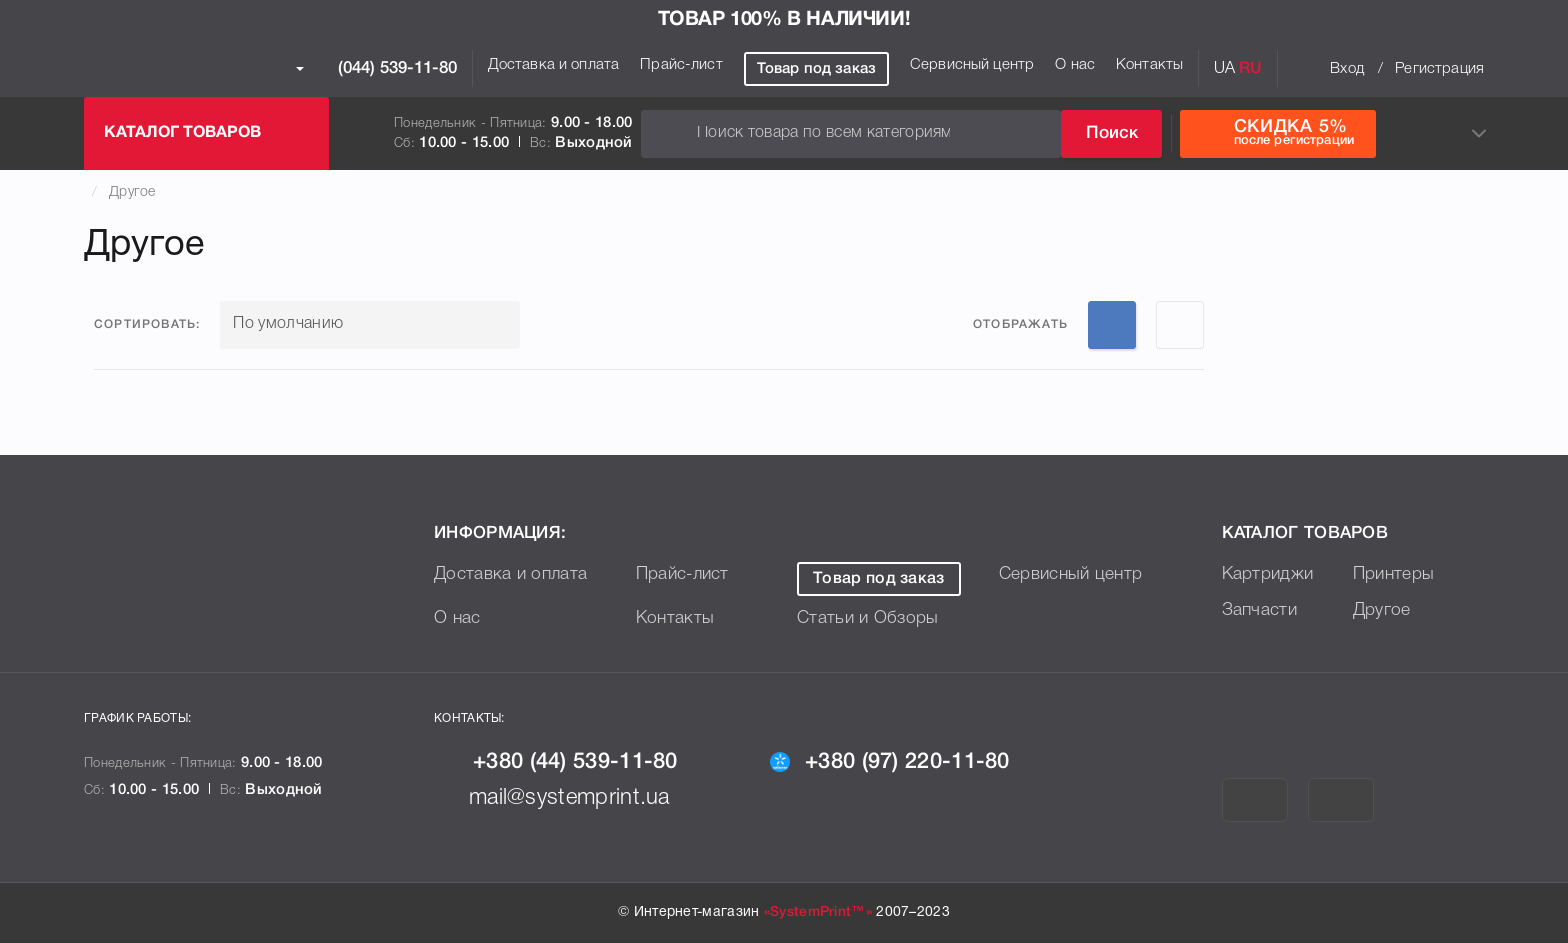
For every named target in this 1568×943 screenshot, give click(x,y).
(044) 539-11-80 (376, 69)
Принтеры (1395, 574)
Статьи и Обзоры (870, 618)
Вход (1347, 69)
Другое (132, 192)
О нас (1075, 65)
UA (1224, 69)
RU (1250, 69)
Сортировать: (147, 324)
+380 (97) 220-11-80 (898, 762)
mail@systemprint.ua (560, 798)
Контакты (1149, 65)
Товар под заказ (816, 69)
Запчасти (1260, 610)
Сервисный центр (972, 65)
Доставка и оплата (554, 65)
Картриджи (1269, 574)
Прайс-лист (681, 65)
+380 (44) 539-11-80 (564, 762)
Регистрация (1439, 69)
